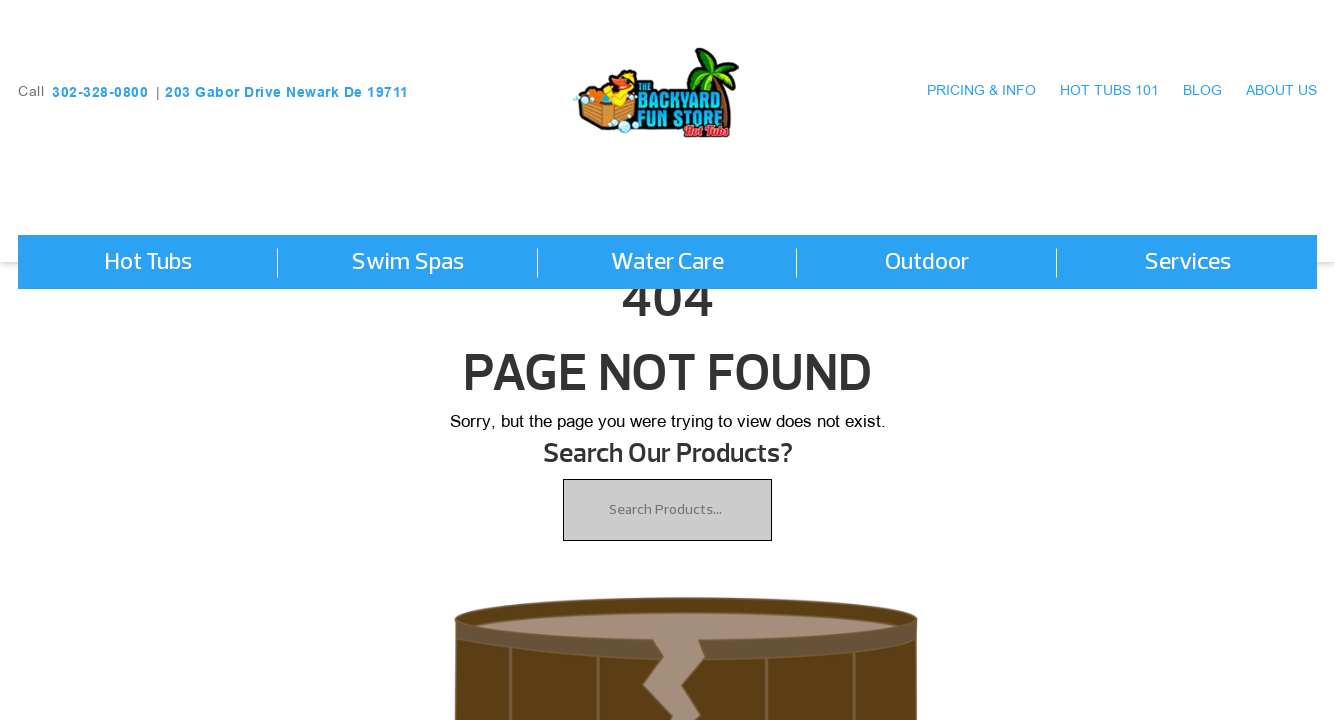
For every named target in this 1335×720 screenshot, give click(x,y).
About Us (1281, 91)
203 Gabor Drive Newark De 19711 (287, 92)
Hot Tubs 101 (1109, 91)
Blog (1202, 91)
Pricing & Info (981, 91)
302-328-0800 (100, 92)
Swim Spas (407, 263)
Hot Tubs (148, 263)
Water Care (667, 263)
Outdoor (927, 263)
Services (1187, 263)
